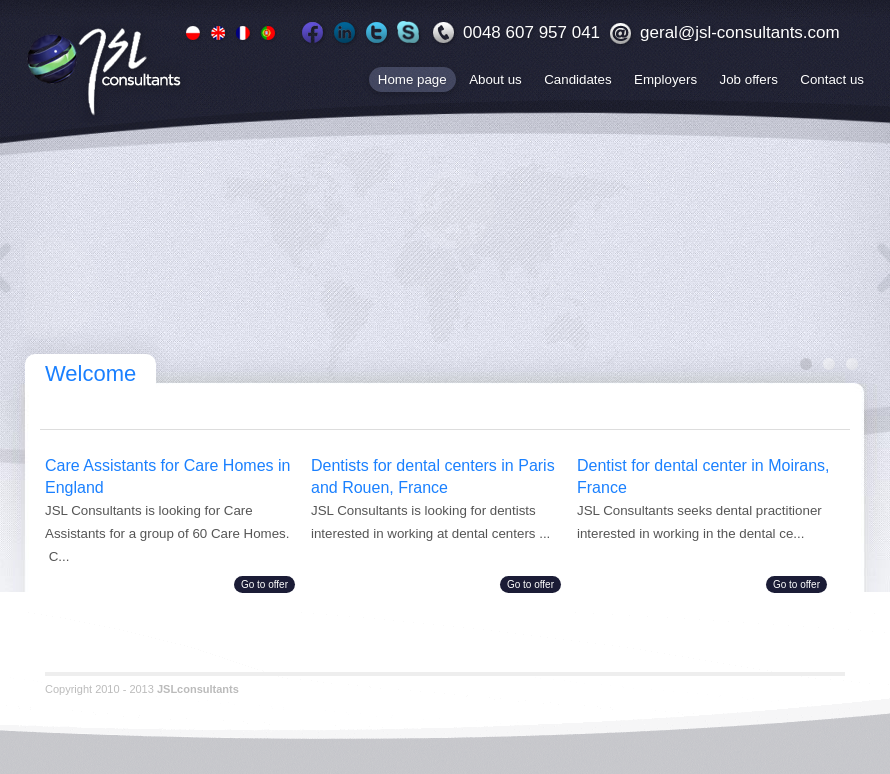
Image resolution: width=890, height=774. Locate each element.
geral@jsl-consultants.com (740, 32)
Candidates (577, 79)
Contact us (832, 79)
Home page (412, 79)
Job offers (749, 79)
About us (495, 79)
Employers (665, 79)
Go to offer (264, 584)
